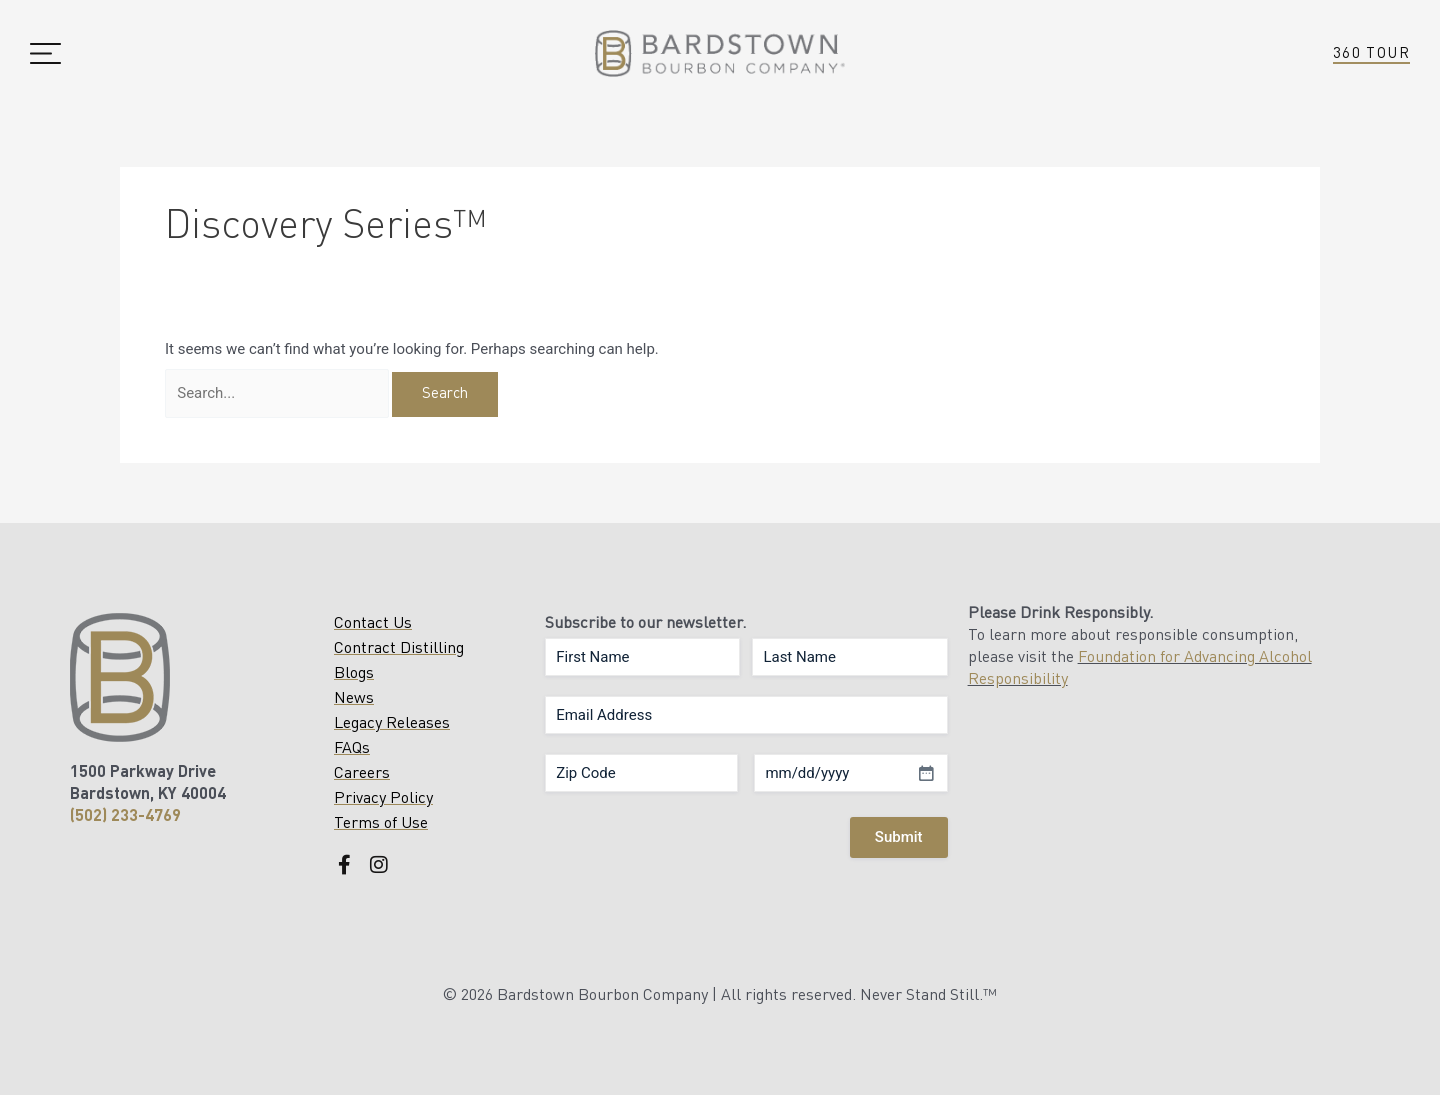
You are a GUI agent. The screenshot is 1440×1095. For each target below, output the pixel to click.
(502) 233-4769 (125, 817)
